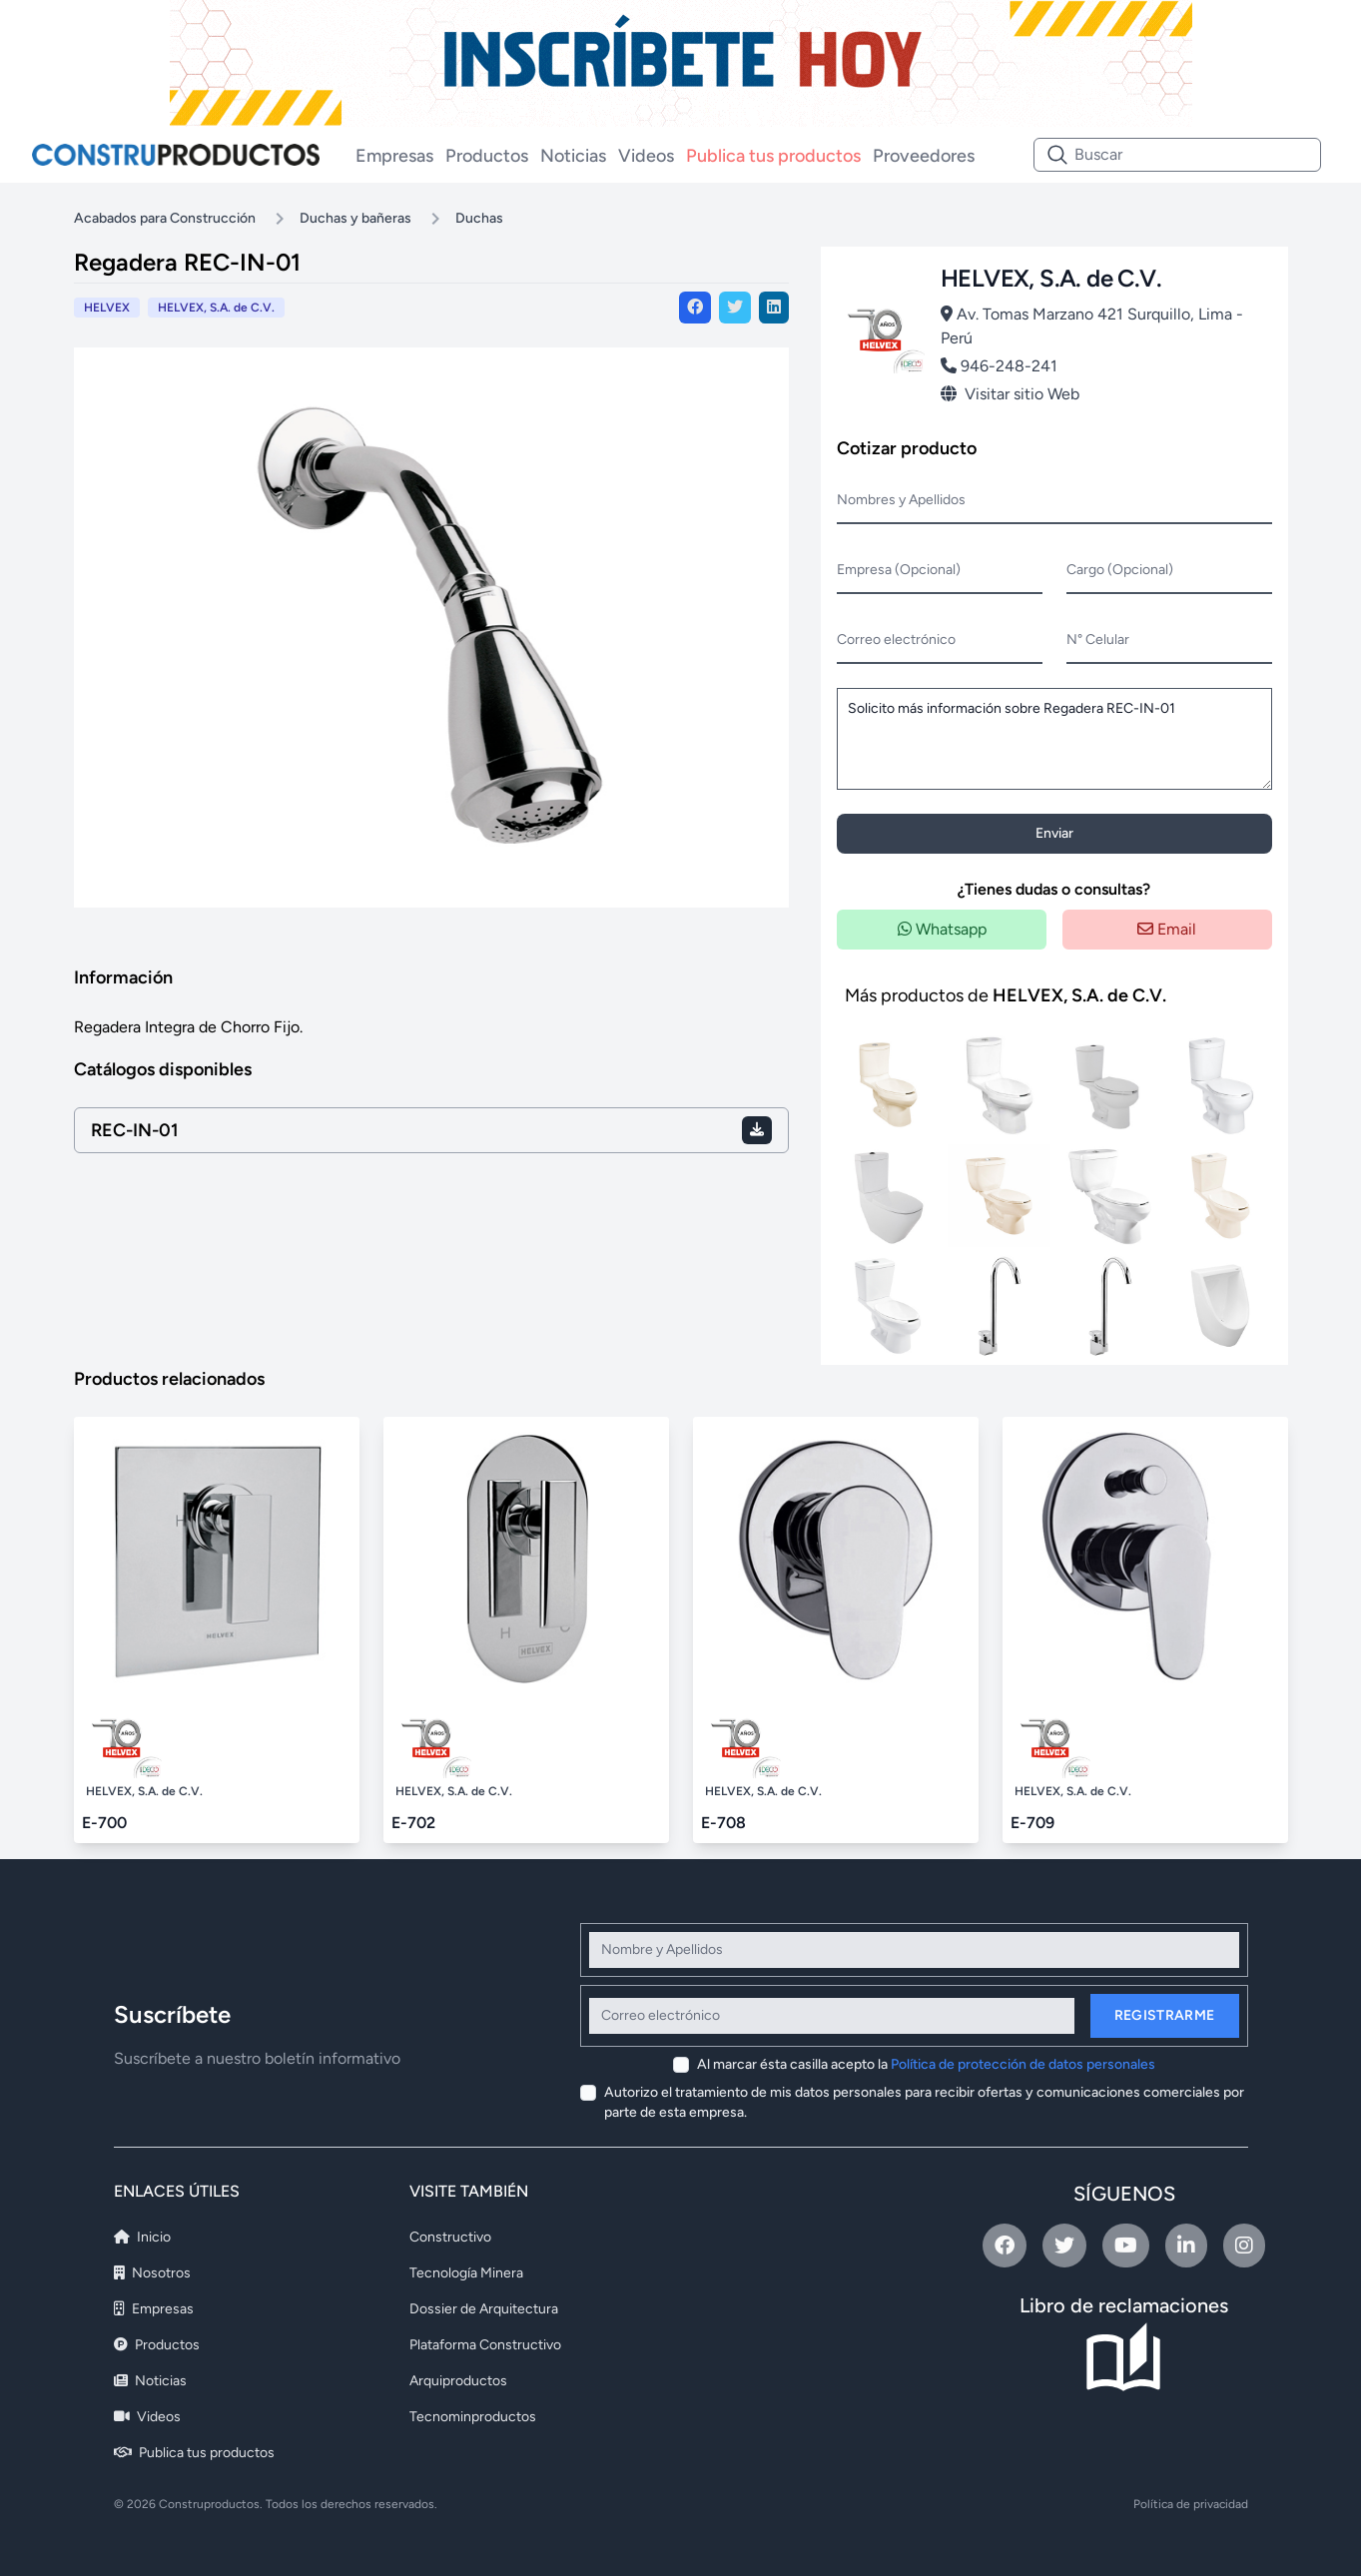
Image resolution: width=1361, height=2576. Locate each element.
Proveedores (924, 156)
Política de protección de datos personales (1023, 2064)
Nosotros (152, 2272)
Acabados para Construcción (165, 218)
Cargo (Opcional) (1119, 569)
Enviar (1054, 833)
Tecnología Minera (466, 2272)
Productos (486, 156)
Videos (646, 156)
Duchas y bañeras (355, 218)
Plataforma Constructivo (485, 2344)
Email (1166, 929)
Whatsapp (942, 929)
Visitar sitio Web (1010, 393)
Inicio (142, 2237)
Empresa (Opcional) (899, 569)
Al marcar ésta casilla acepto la (926, 2064)
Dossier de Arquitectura (483, 2308)
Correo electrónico (896, 639)
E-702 (413, 1822)
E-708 (723, 1822)
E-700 (104, 1822)
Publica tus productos (773, 156)
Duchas (479, 218)
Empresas (394, 156)
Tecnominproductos (472, 2416)
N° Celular (1097, 639)
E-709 (1032, 1822)
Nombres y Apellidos (901, 499)
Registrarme (1164, 2015)
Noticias (573, 156)
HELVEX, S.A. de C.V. (216, 308)
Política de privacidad (1190, 2504)
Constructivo (450, 2237)
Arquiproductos (458, 2380)
